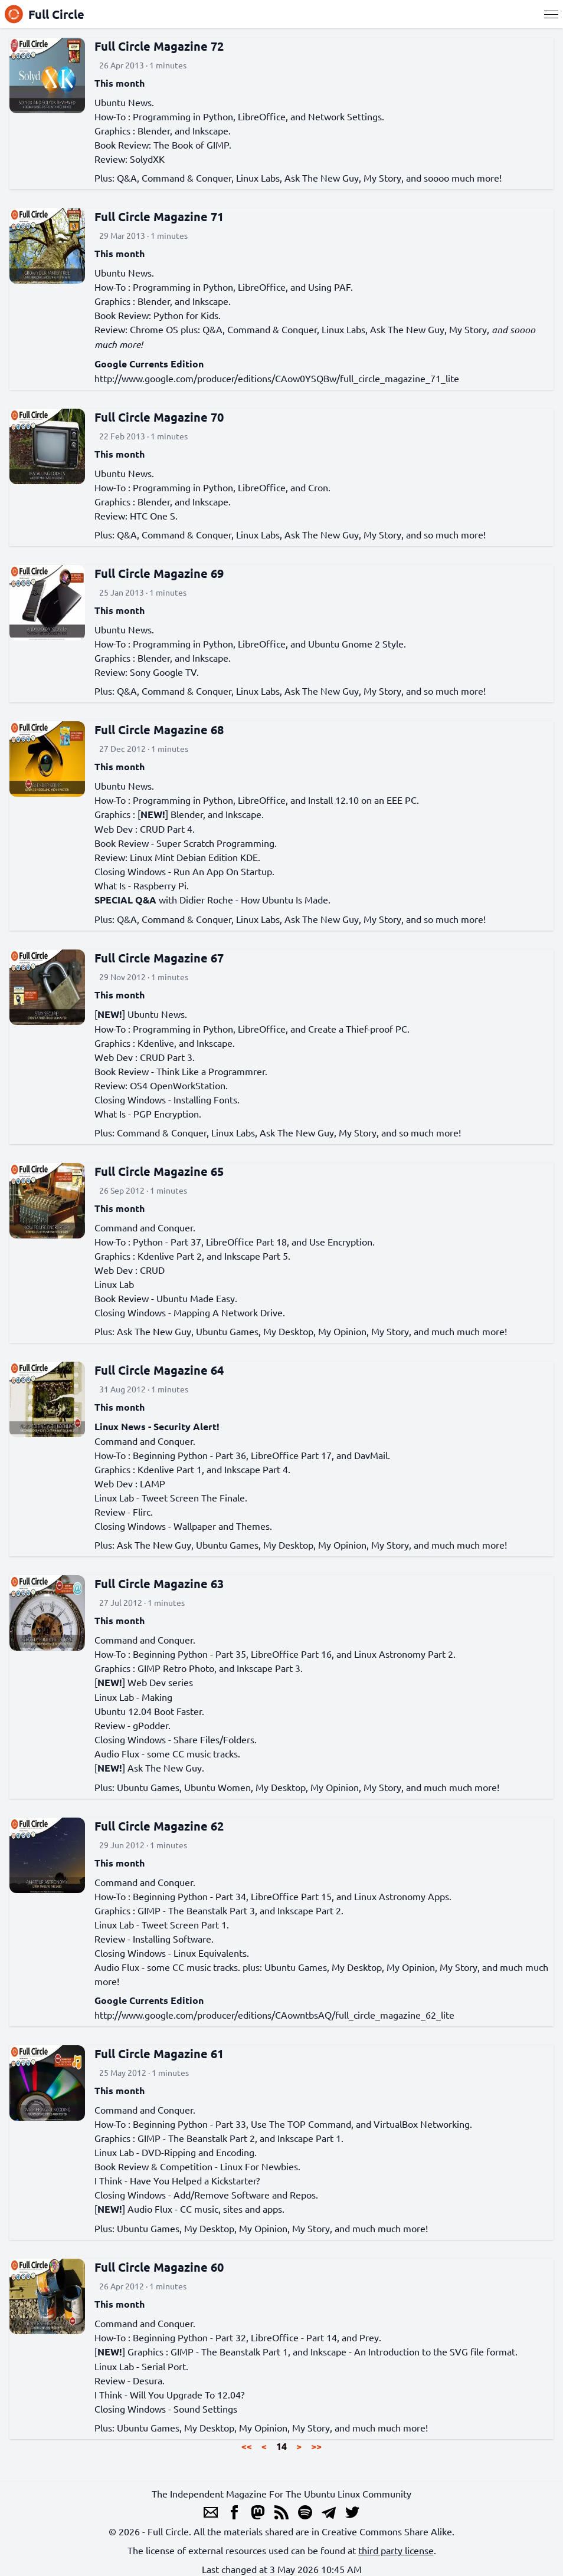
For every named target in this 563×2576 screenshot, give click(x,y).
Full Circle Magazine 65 (159, 1171)
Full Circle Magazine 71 (159, 216)
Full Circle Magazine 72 (159, 46)
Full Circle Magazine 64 (159, 1370)
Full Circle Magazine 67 (159, 957)
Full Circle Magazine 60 (159, 2267)
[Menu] (551, 14)
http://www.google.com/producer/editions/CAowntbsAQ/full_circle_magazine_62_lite (274, 2014)
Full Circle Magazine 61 (159, 2053)
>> (316, 2446)
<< (246, 2446)
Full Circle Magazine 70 (159, 417)
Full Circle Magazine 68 (159, 729)
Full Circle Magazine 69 (159, 573)
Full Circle (44, 14)
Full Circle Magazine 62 (159, 1826)
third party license (396, 2550)
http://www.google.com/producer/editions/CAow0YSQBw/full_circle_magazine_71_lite (276, 378)
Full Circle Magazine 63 (159, 1583)
